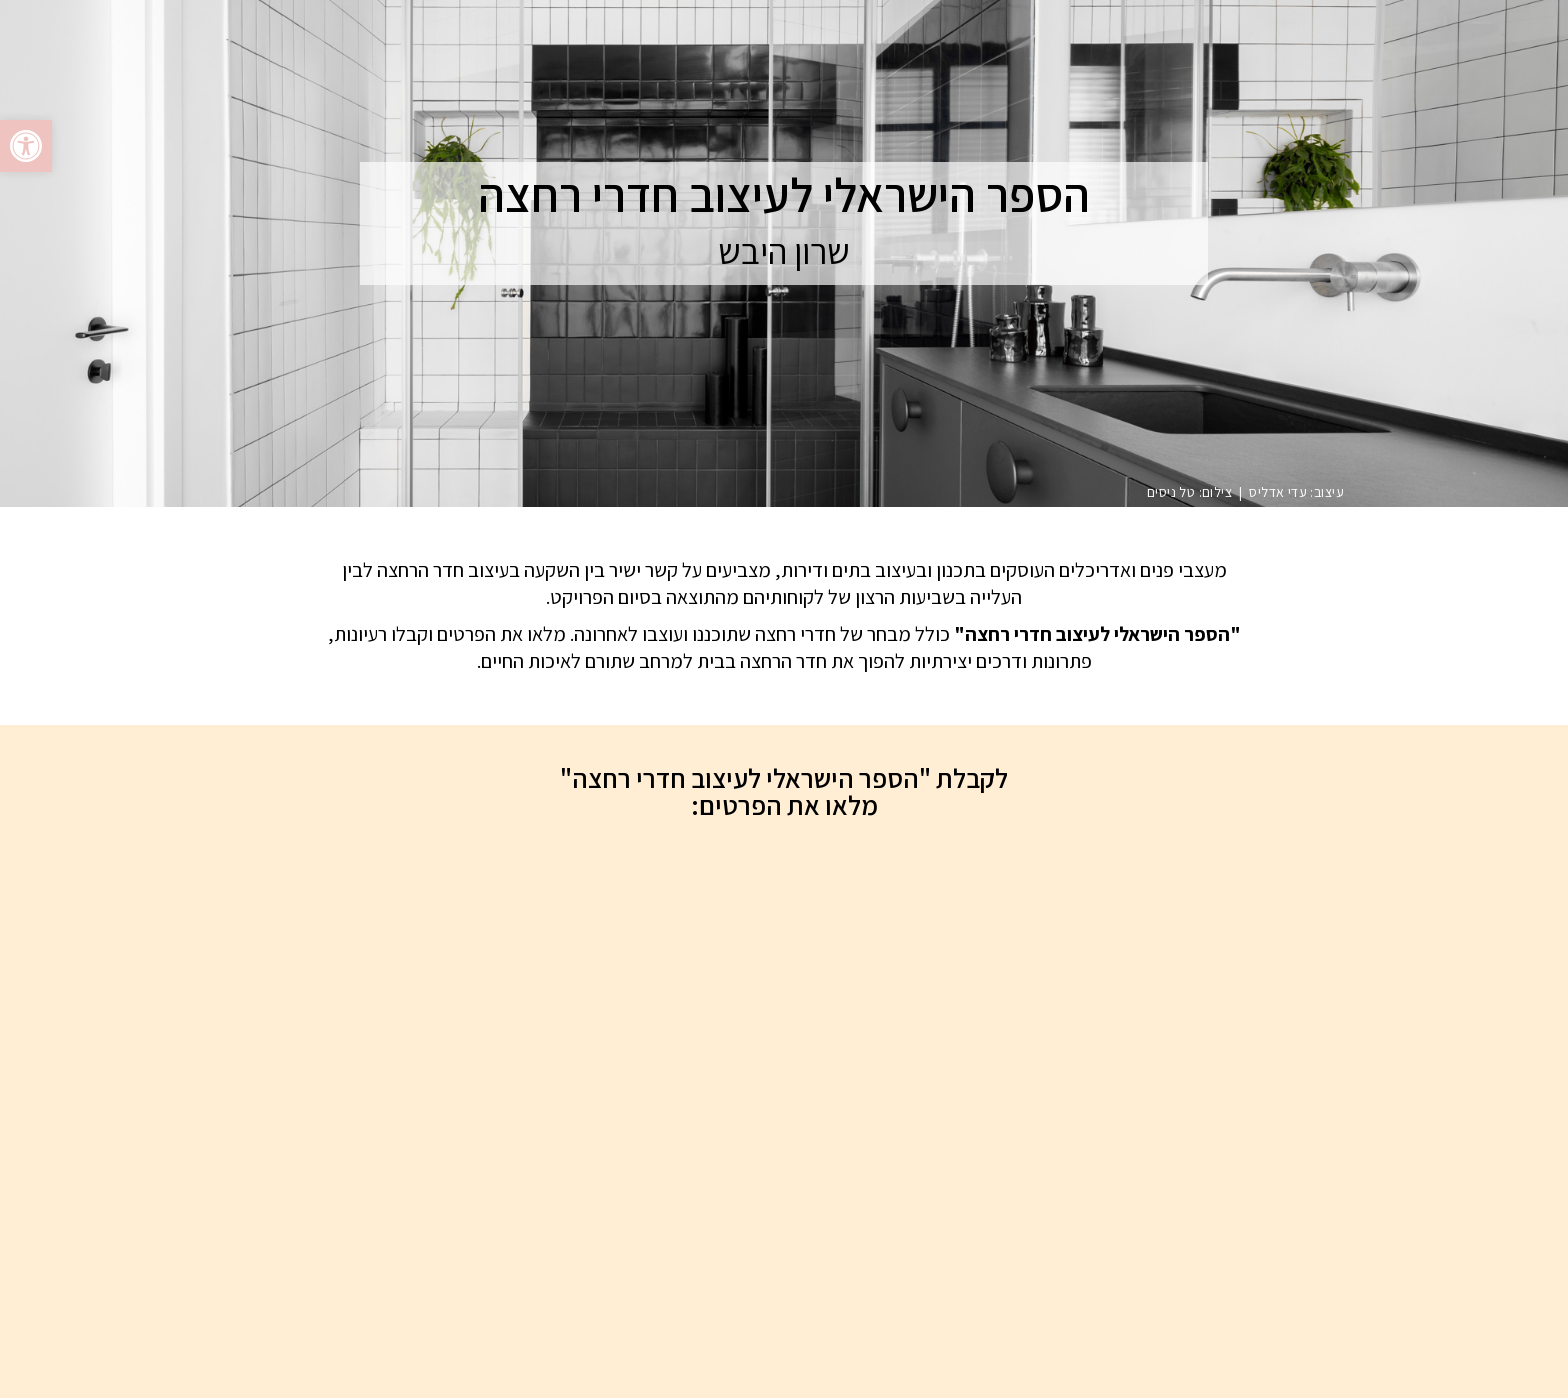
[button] (26, 146)
